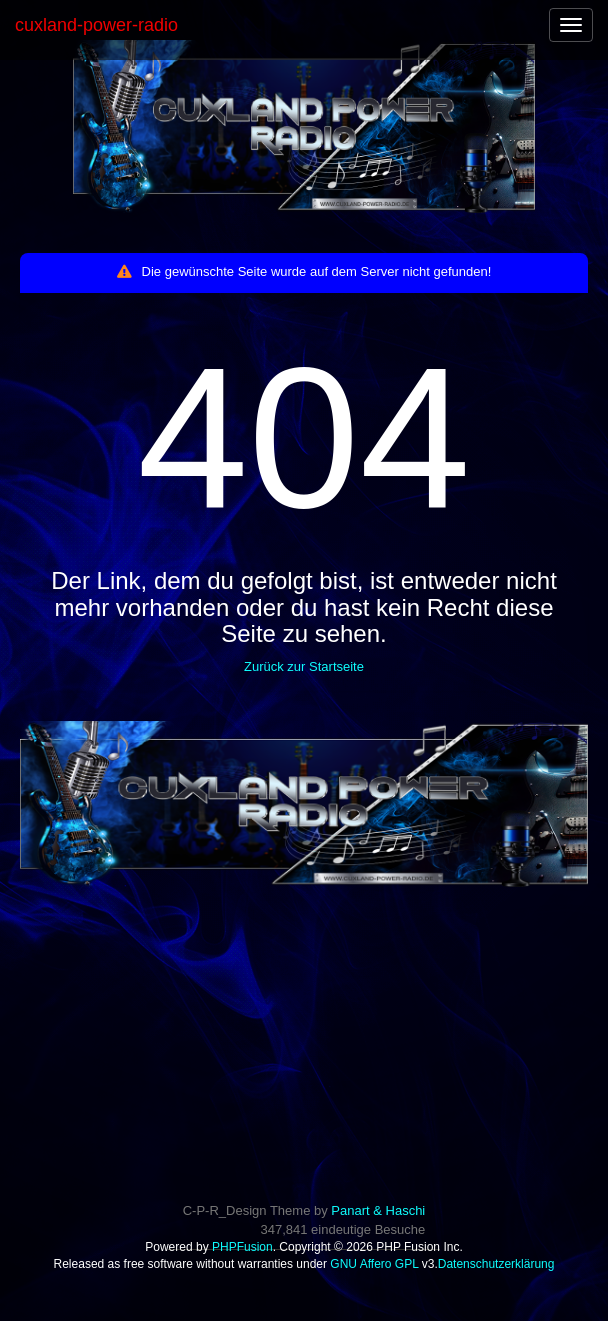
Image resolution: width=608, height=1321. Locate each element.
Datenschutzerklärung (496, 1264)
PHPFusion (242, 1247)
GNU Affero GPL (374, 1264)
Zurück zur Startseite (304, 666)
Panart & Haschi (378, 1210)
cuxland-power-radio (96, 25)
